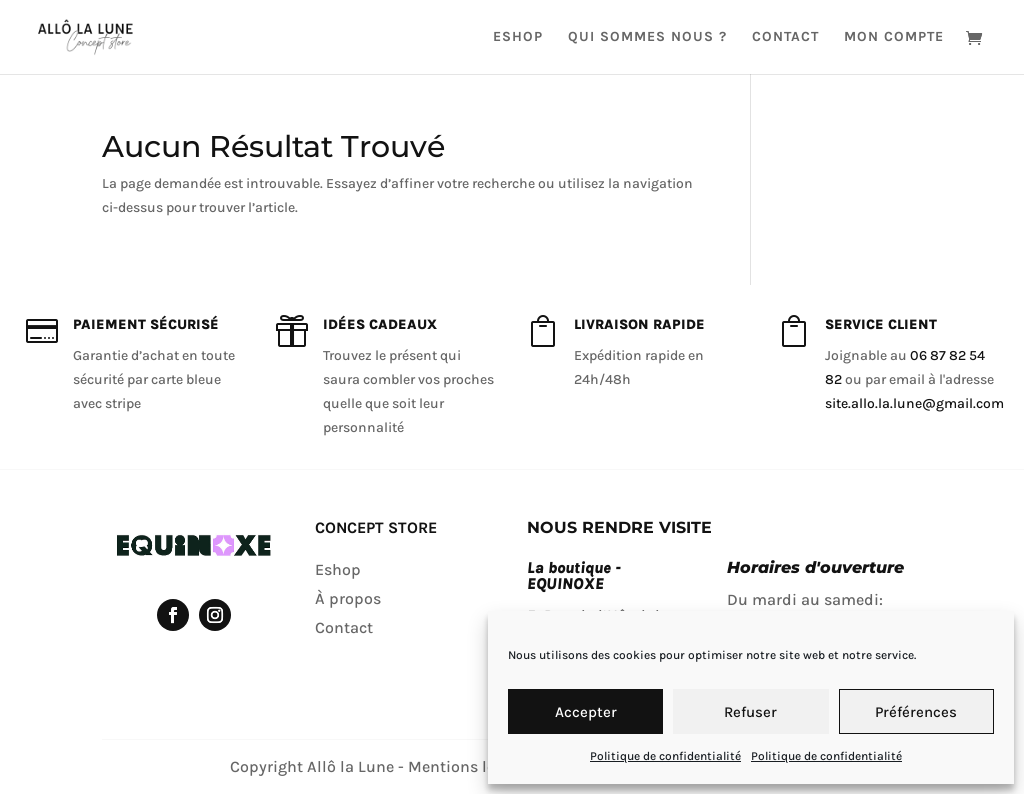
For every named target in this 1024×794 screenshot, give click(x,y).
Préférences (916, 712)
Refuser (750, 712)
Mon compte (894, 37)
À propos (348, 598)
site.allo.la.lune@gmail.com (914, 403)
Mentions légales (471, 766)
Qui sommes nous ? (647, 37)
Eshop (518, 37)
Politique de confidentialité (665, 756)
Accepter (586, 712)
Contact (785, 37)
